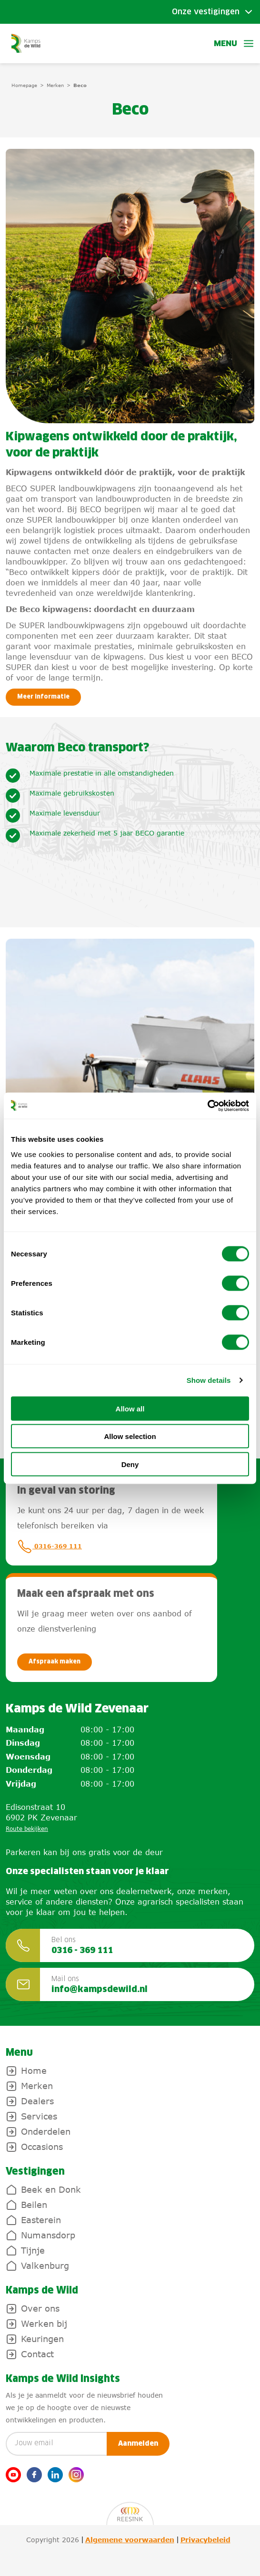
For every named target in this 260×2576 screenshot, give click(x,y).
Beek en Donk (51, 2189)
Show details (209, 1380)
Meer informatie (43, 697)
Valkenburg (45, 2265)
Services (39, 2116)
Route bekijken (27, 1828)
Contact (37, 2354)
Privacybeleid (205, 2540)
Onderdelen (45, 2131)
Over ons (40, 2308)
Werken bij (44, 2323)
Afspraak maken (54, 1662)
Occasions (42, 2146)
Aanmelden (138, 2443)
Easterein (41, 2220)
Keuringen (42, 2338)
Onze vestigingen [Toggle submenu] (206, 12)
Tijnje (33, 2250)
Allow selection (130, 1436)
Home (34, 2070)
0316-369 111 (49, 1546)
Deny (130, 1464)
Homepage (24, 85)
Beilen (34, 2204)
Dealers (37, 2101)
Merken (55, 85)
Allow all (130, 1408)
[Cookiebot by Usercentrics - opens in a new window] (207, 1105)
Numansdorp (48, 2235)
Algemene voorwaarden (129, 2540)
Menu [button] (234, 43)
